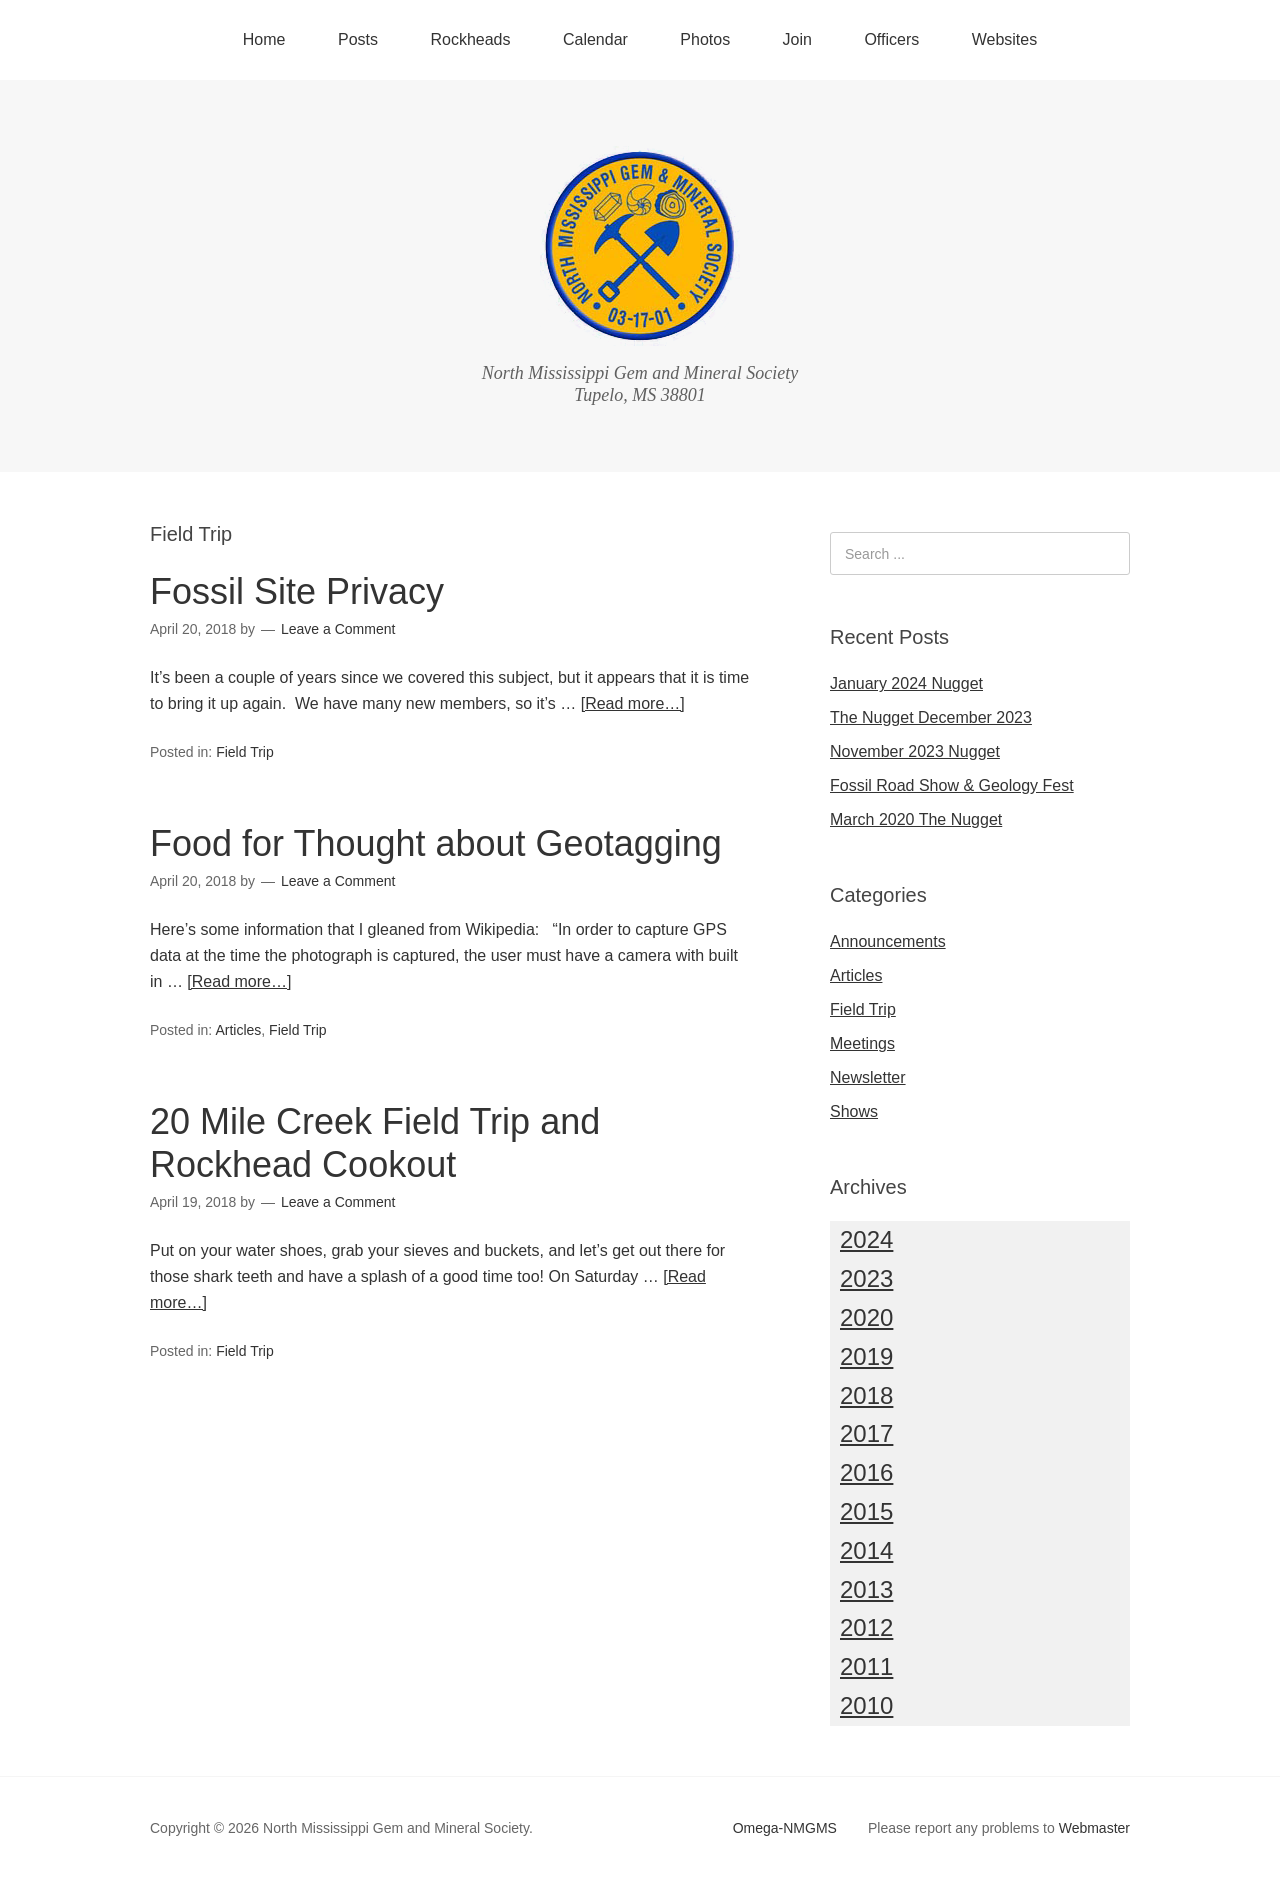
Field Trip (245, 752)
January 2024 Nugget (906, 683)
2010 (866, 1705)
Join (797, 39)
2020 (866, 1317)
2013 (866, 1589)
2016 (866, 1472)
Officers (891, 39)
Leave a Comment (338, 629)
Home (264, 39)
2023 (866, 1278)
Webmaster (1094, 1828)
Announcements (888, 941)
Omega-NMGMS (785, 1828)
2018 (866, 1395)
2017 (866, 1433)
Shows (854, 1111)
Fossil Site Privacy (297, 591)
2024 (866, 1239)
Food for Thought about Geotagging (436, 843)
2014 (866, 1550)
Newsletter (868, 1077)
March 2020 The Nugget (916, 819)
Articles (238, 1030)
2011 (866, 1666)
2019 (866, 1356)
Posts (358, 39)
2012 (866, 1627)
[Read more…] (633, 703)
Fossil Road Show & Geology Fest (952, 785)
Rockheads (470, 39)
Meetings (862, 1043)
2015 (866, 1511)
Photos (705, 39)
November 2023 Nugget (915, 751)
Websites (1005, 39)
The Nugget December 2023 (931, 717)
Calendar (595, 39)
